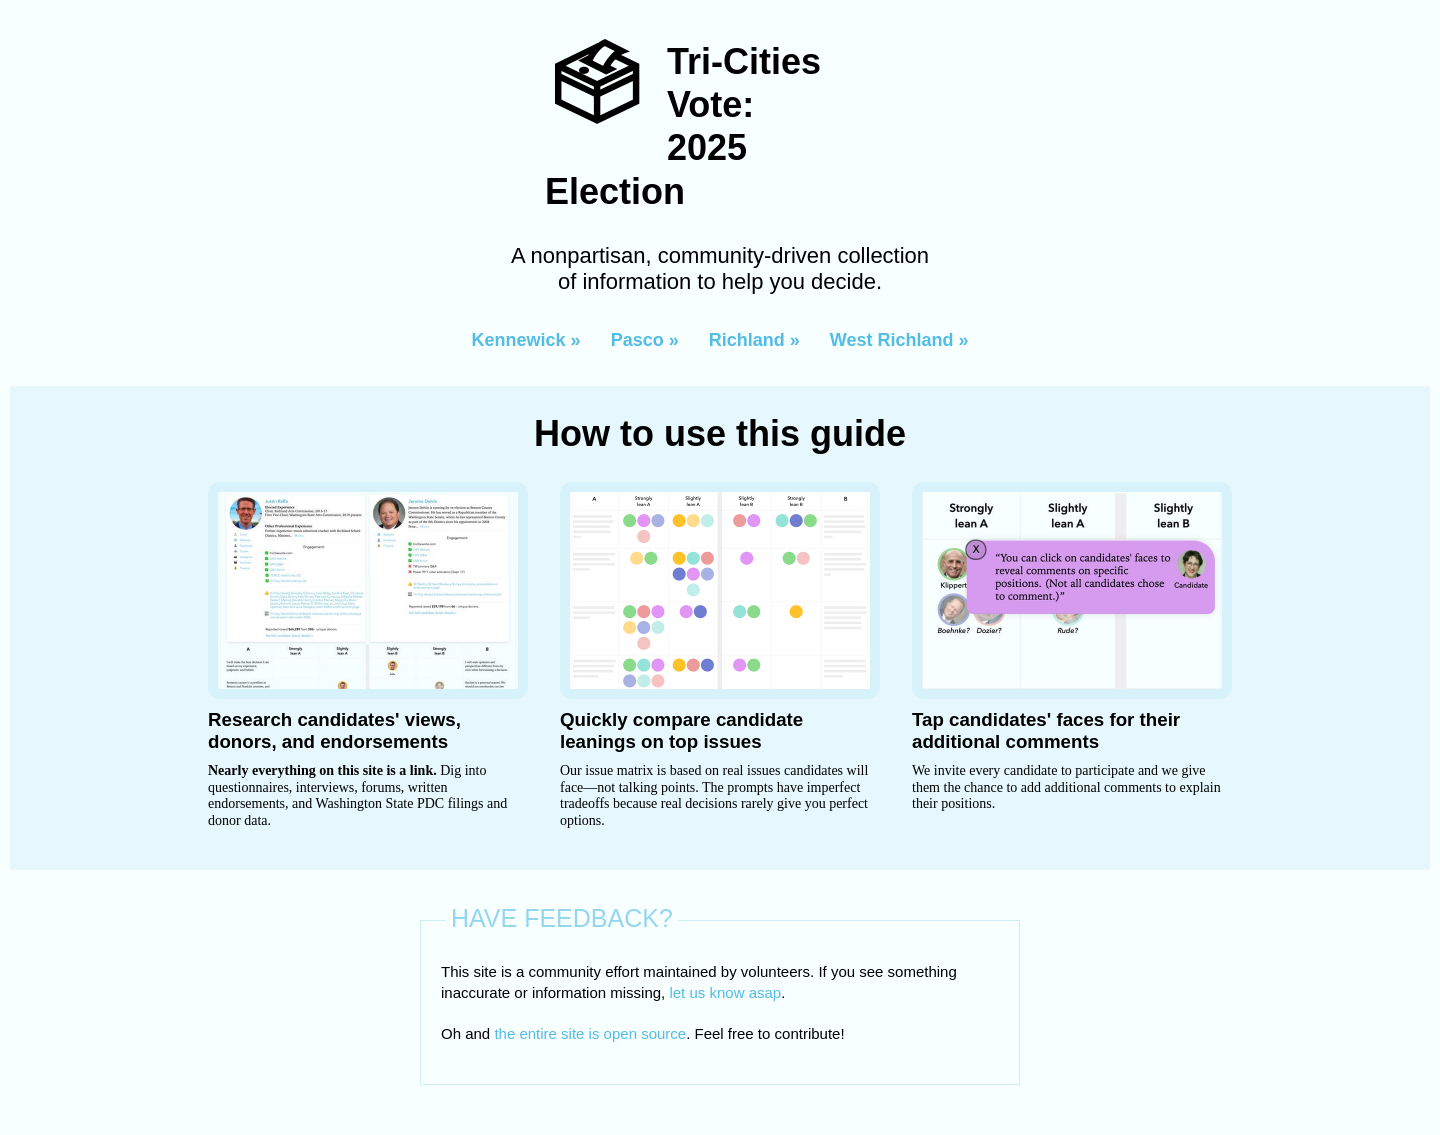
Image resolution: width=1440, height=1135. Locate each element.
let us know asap (725, 992)
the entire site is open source (590, 1033)
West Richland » (899, 340)
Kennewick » (526, 340)
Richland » (754, 340)
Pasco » (645, 340)
